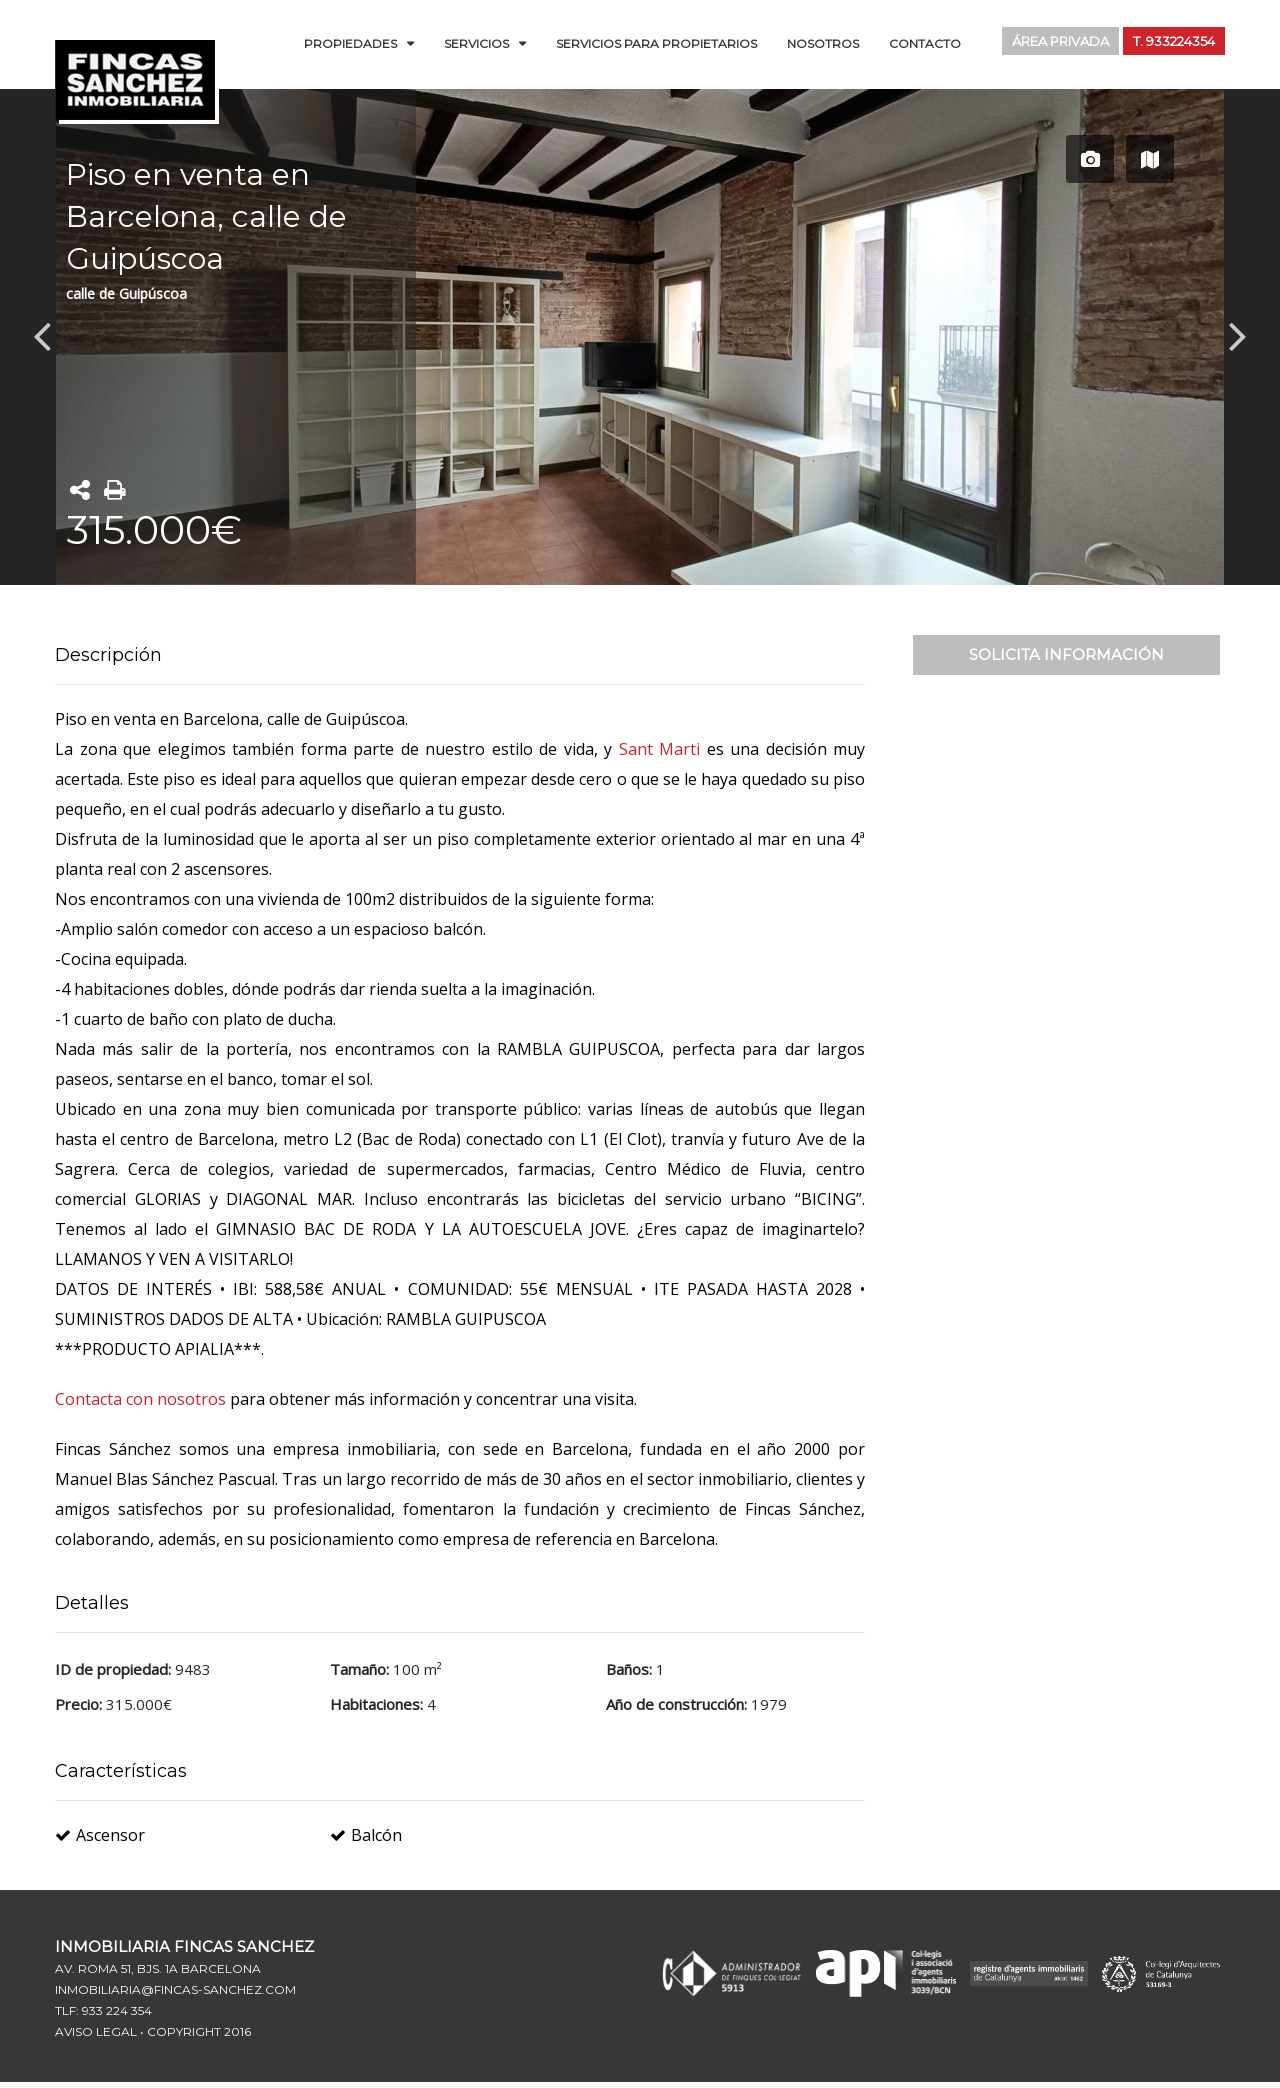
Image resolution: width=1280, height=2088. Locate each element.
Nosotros (823, 43)
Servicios (476, 43)
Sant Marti (660, 749)
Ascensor (100, 1835)
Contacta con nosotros (142, 1399)
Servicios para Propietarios (656, 43)
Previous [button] (42, 335)
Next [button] (1238, 335)
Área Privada (1046, 42)
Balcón (366, 1835)
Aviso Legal (96, 2031)
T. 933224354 (1169, 42)
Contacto (925, 43)
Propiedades (350, 43)
